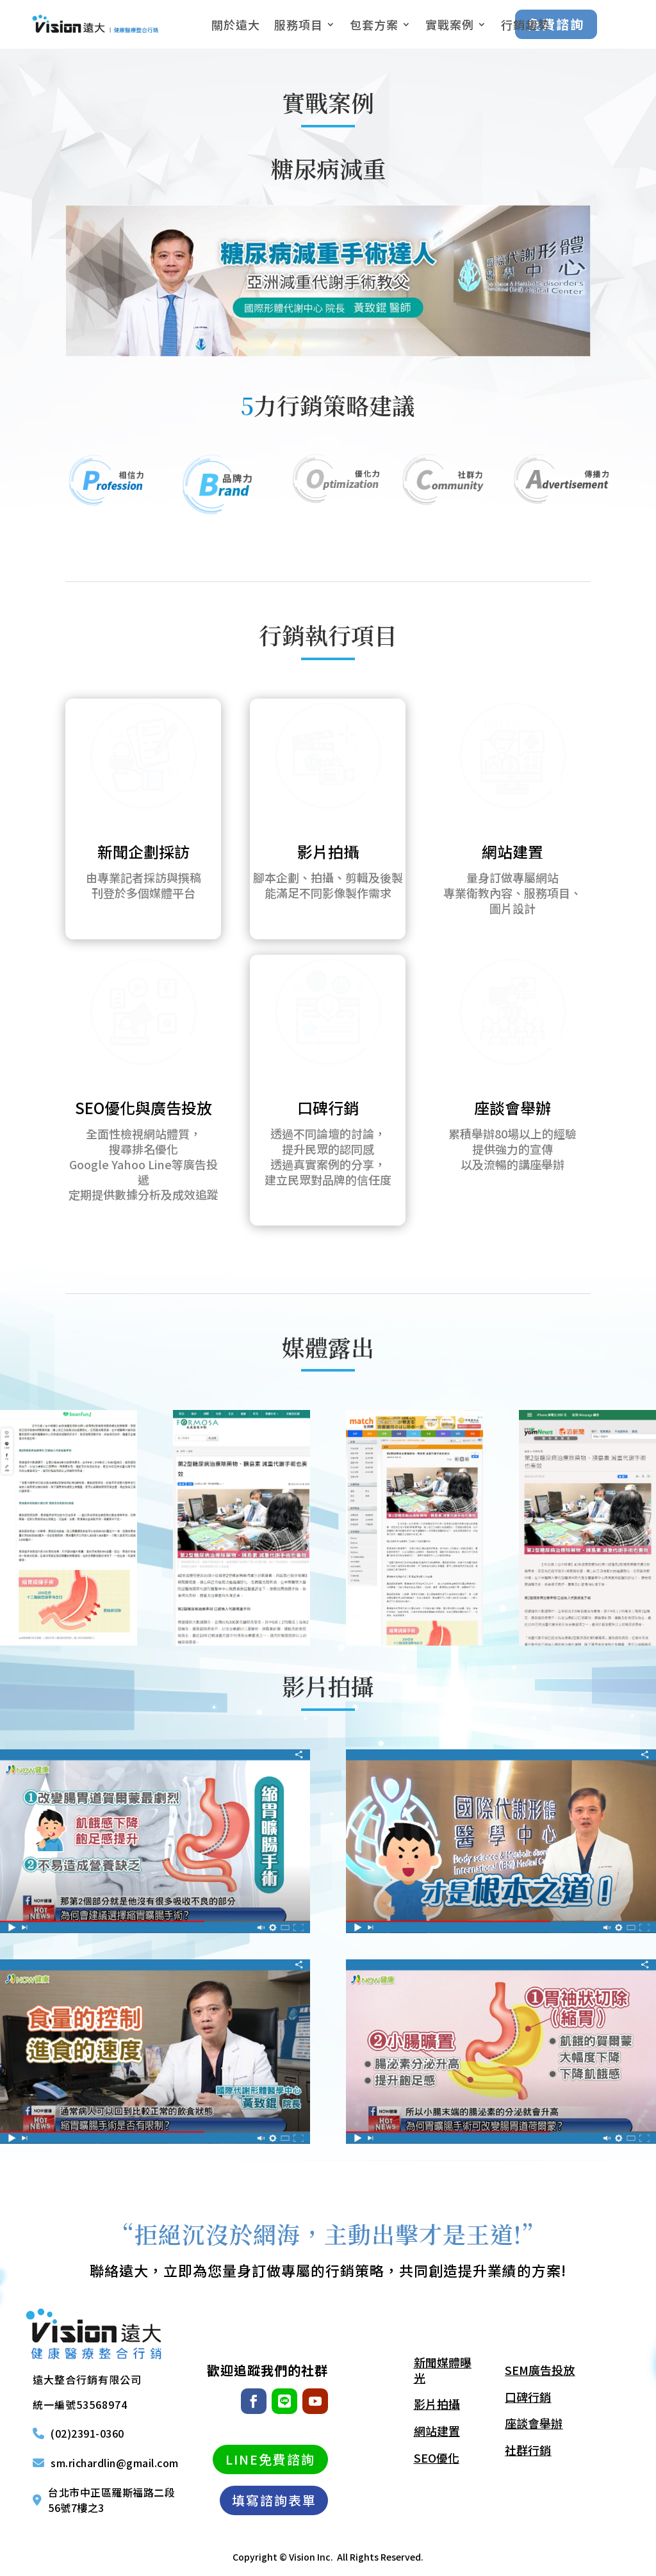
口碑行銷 (328, 1107)
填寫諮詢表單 (274, 2500)
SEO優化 (436, 2457)
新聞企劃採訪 (143, 851)
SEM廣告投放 (540, 2369)
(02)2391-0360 (87, 2433)
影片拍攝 (328, 851)
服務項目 (298, 24)
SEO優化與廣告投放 (143, 1107)
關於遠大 (235, 24)
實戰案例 (449, 24)
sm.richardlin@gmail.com (115, 2463)
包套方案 (374, 24)
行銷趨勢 (525, 24)
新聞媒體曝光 (443, 2370)
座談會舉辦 (512, 1107)
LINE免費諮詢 (270, 2459)
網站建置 (512, 851)
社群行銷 (528, 2450)
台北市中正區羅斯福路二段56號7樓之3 (111, 2500)
